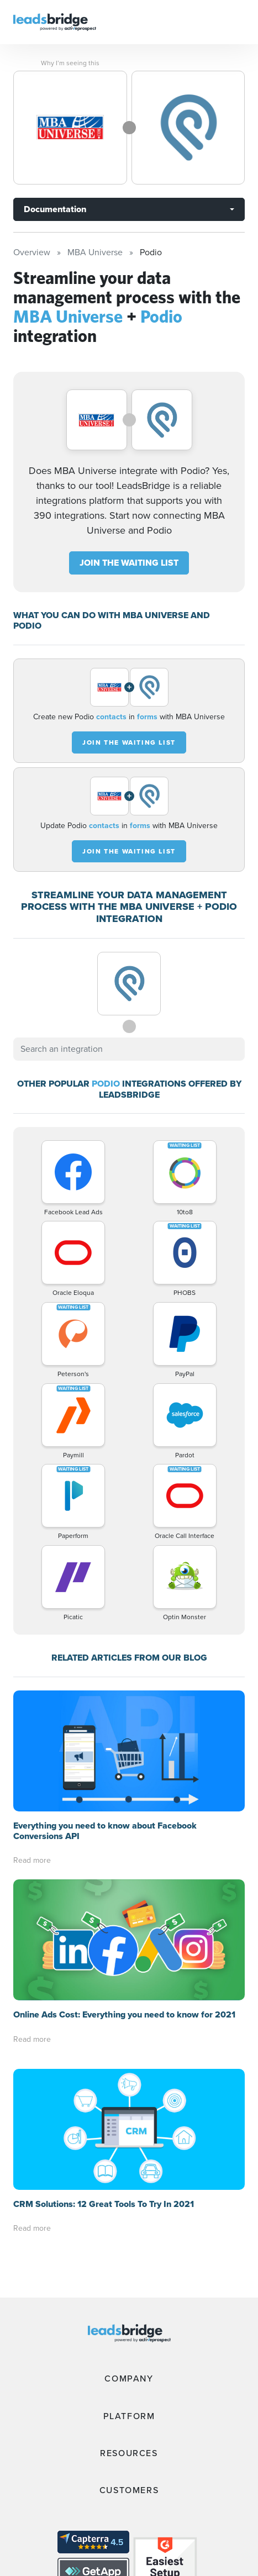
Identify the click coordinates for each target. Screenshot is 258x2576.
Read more (32, 1860)
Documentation (55, 209)
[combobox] (129, 1049)
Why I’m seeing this (70, 63)
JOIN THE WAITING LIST (129, 562)
